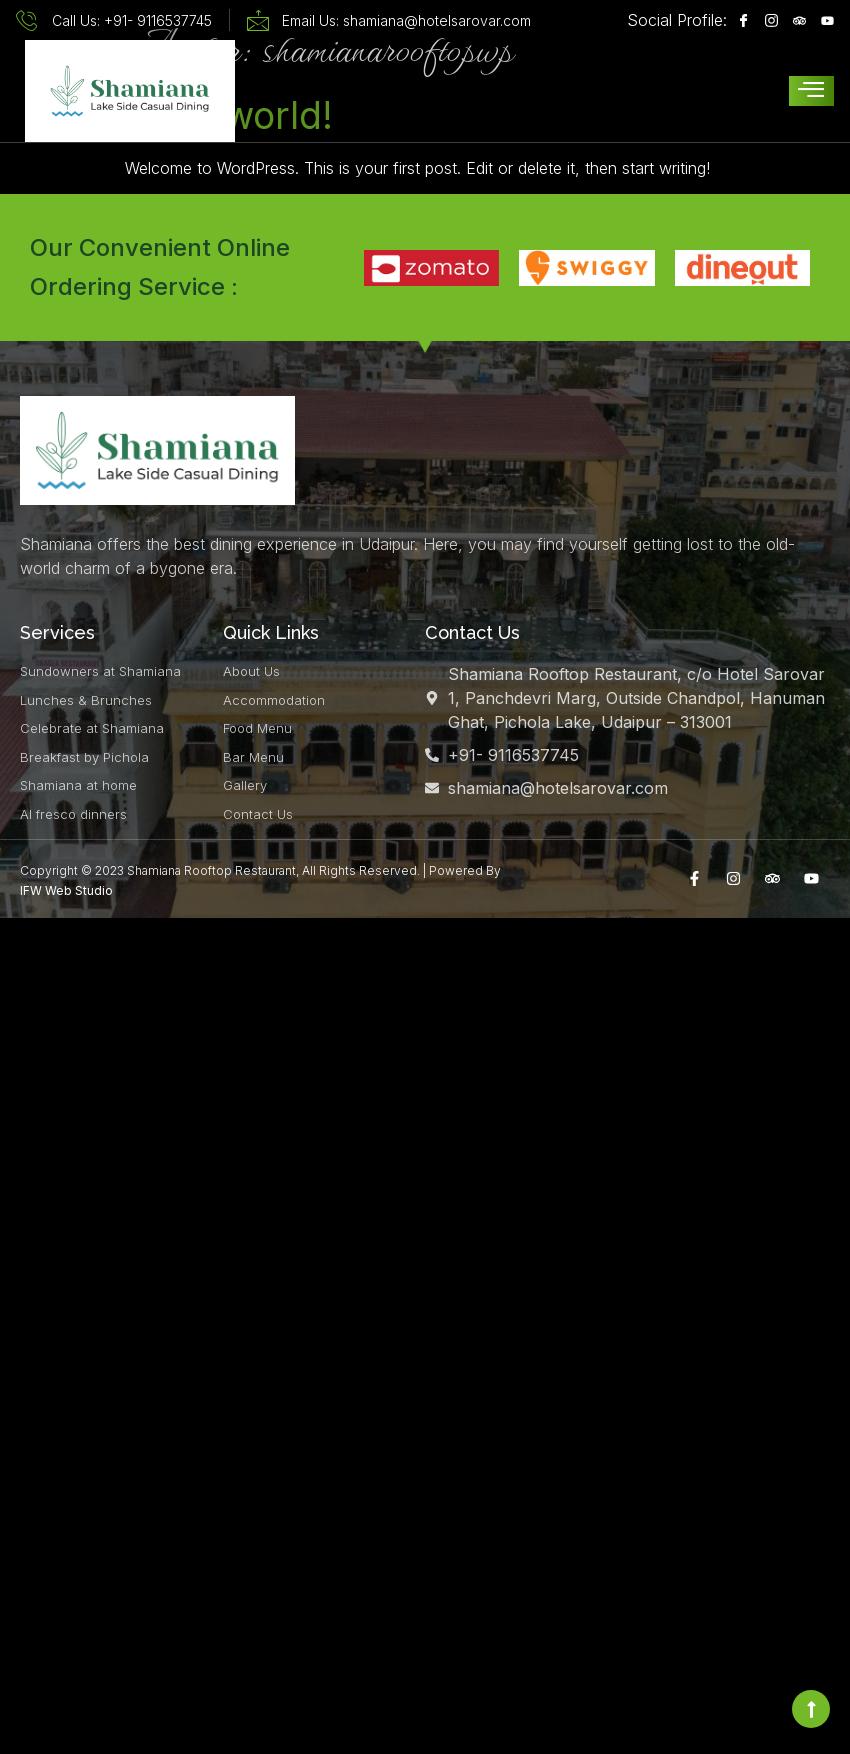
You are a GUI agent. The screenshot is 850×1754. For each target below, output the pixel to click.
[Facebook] (738, 20)
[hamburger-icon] (811, 91)
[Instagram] (766, 20)
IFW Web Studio (66, 890)
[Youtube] (822, 20)
